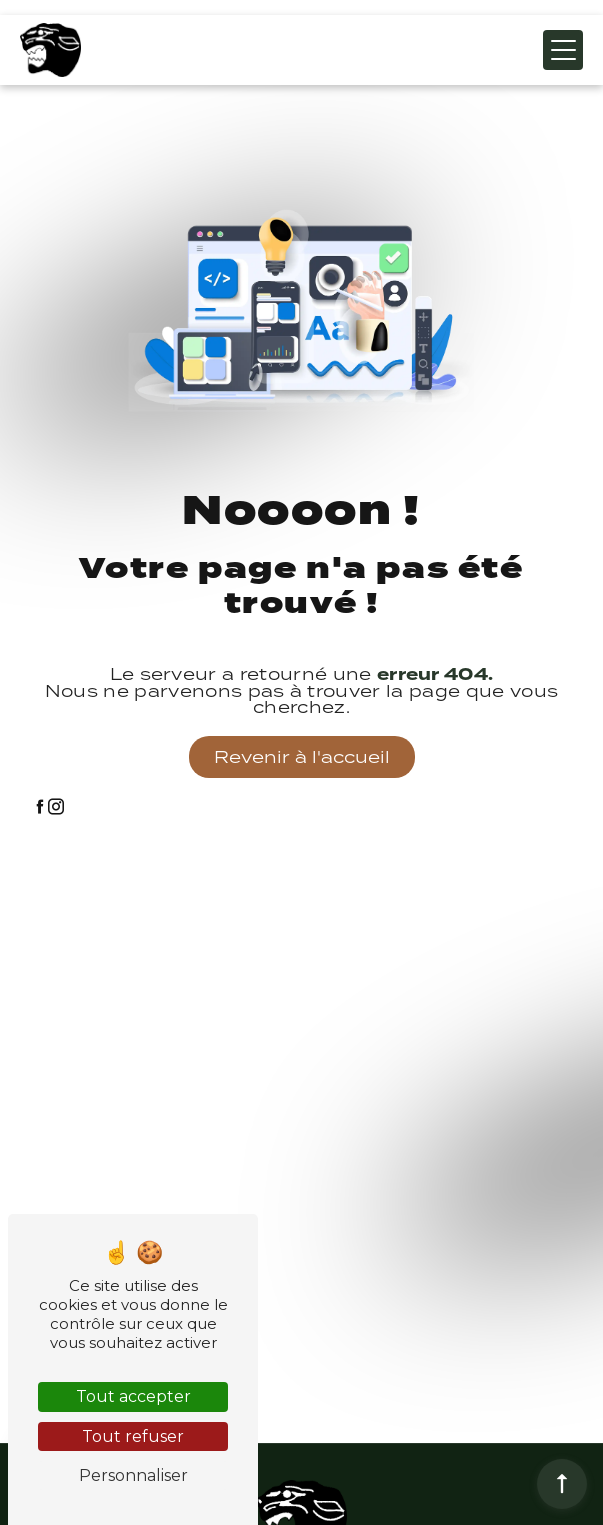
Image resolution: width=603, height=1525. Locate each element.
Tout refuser (133, 1436)
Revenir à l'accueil (302, 757)
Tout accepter (133, 1396)
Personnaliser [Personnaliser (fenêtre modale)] (133, 1475)
